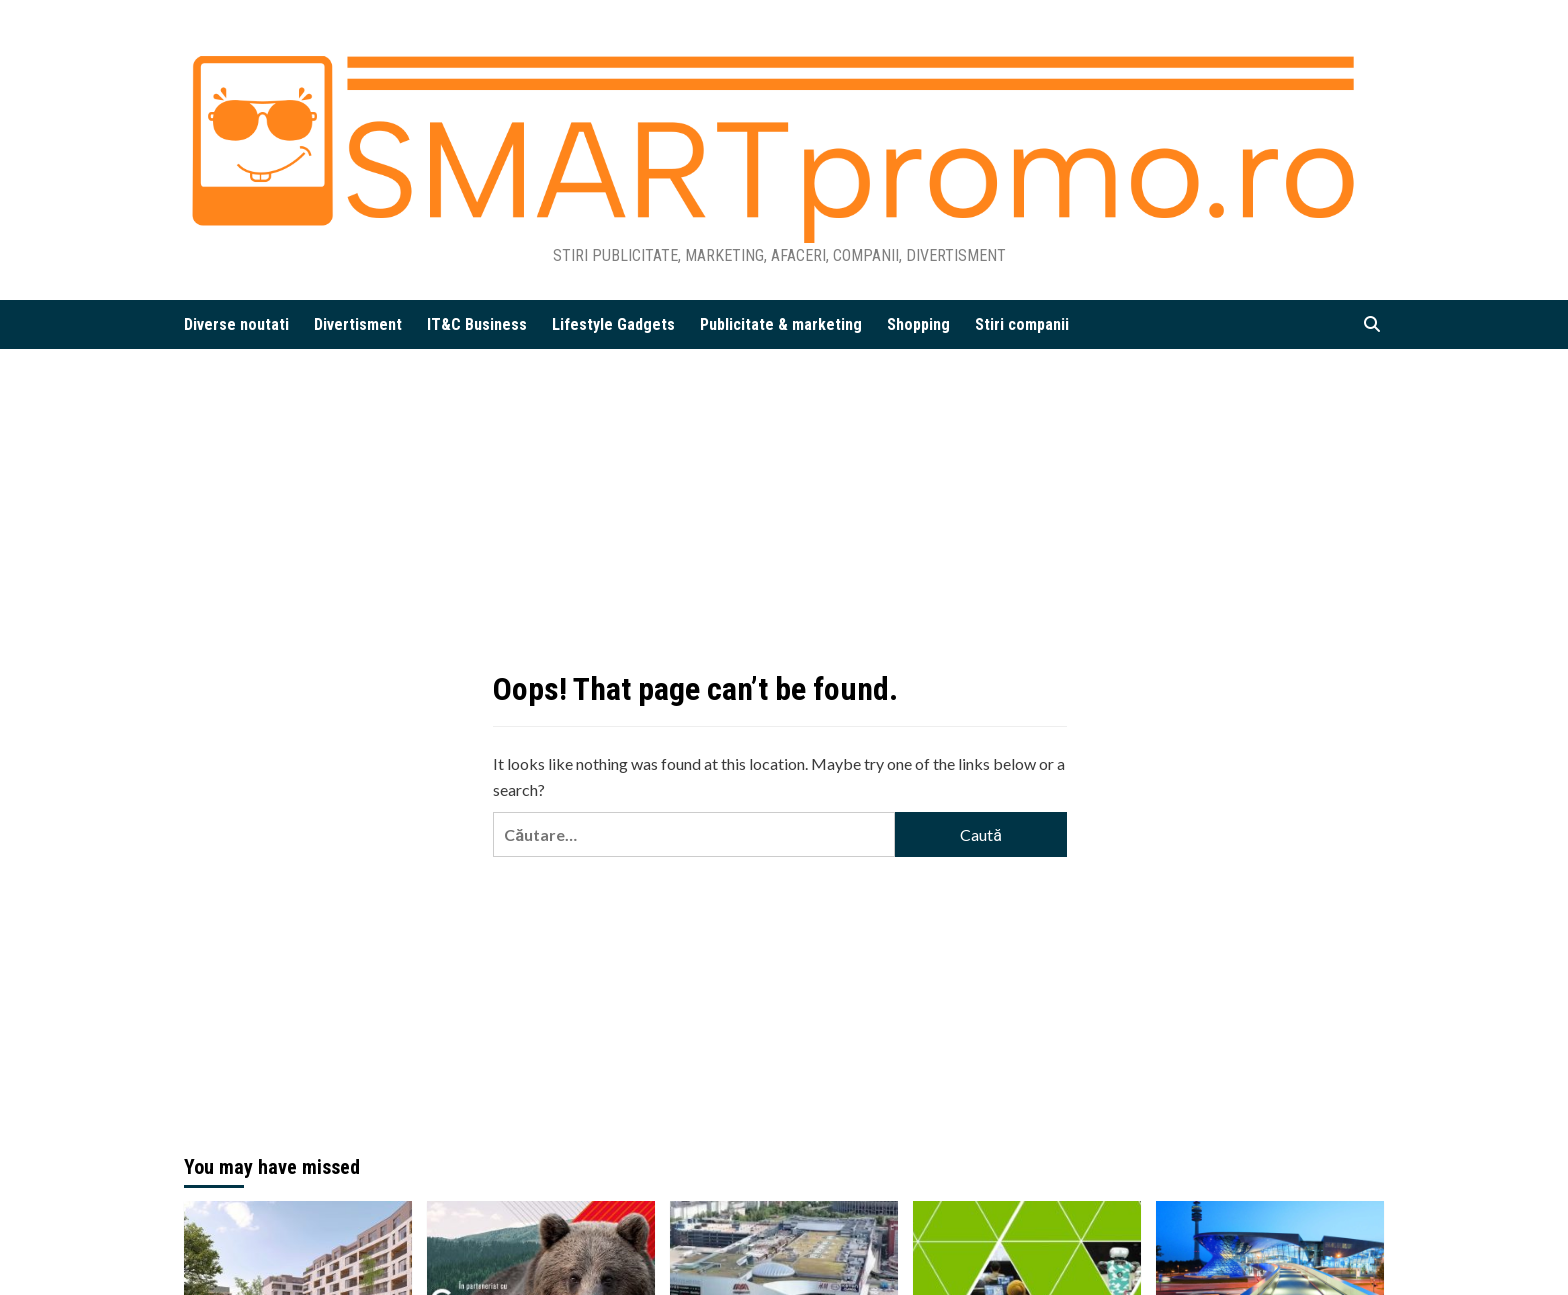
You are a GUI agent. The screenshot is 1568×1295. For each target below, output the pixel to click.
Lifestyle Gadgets (613, 324)
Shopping (918, 324)
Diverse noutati (236, 324)
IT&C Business (477, 324)
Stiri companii (1022, 324)
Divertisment (358, 324)
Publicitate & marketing (781, 324)
